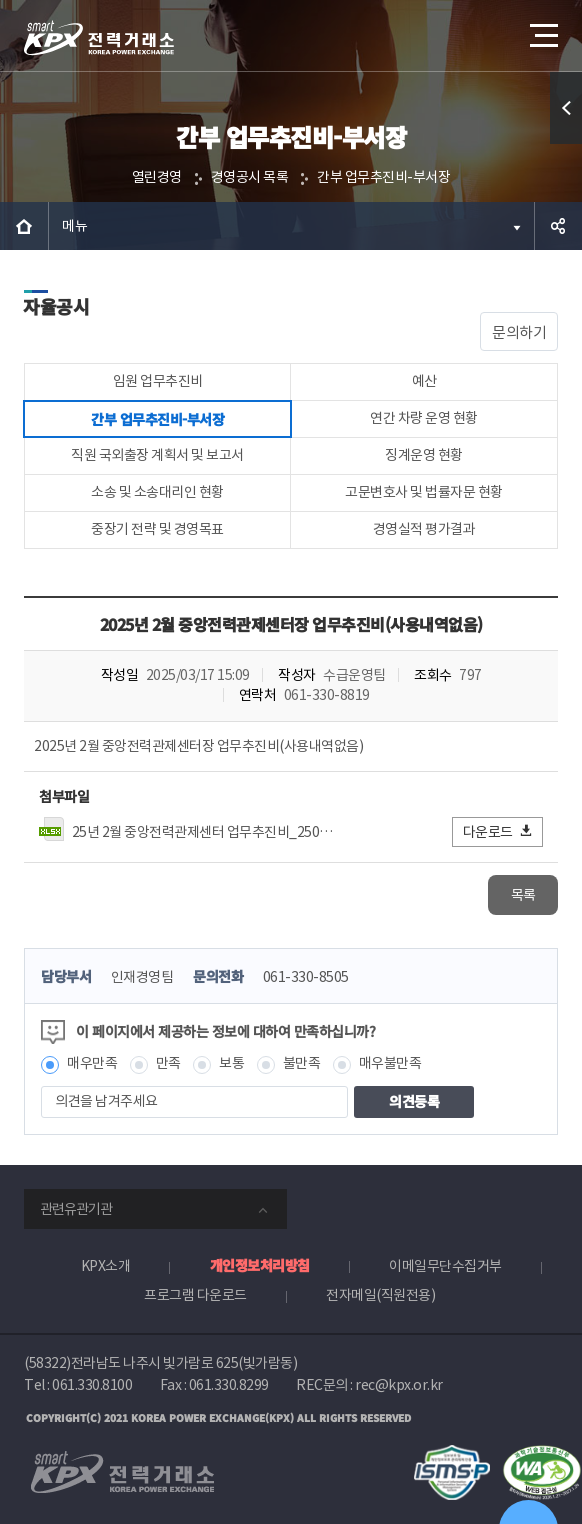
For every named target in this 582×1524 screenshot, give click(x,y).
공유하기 (558, 226)
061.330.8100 (92, 1385)
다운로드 (498, 831)
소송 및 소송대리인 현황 (157, 492)
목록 (523, 895)
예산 (424, 381)
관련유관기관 (76, 1209)
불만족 (302, 1063)
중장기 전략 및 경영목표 (157, 529)
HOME (24, 226)
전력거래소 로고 (99, 38)
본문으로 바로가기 (0, 0)
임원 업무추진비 (158, 381)
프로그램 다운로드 (195, 1295)
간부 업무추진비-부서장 (383, 177)
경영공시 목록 (250, 177)
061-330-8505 (306, 977)
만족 (168, 1063)
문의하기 (519, 332)
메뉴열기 (542, 28)
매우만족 (92, 1063)
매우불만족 (390, 1063)
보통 (231, 1063)
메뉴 (74, 226)
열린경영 (157, 177)
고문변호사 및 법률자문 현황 (424, 492)
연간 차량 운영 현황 (424, 418)
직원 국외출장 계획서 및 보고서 (157, 455)
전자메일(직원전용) (380, 1295)
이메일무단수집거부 (445, 1266)
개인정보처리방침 (260, 1265)
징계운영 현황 (424, 455)
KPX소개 (106, 1266)
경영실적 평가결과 (424, 529)
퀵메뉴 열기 (566, 143)
